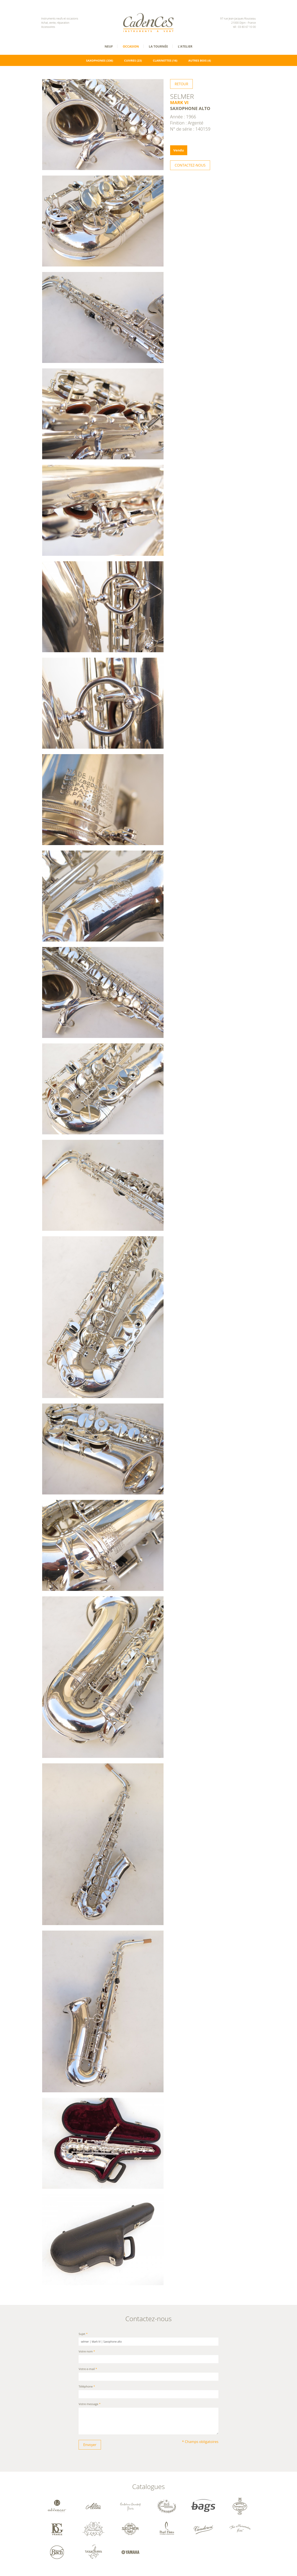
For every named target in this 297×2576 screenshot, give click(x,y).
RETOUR (181, 84)
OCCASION (131, 46)
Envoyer (89, 2444)
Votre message (90, 2404)
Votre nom (87, 2351)
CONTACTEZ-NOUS (190, 165)
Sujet (83, 2334)
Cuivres (130, 60)
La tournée (158, 46)
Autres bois (197, 60)
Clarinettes (162, 60)
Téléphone (87, 2386)
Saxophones (96, 60)
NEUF (108, 46)
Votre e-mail (88, 2369)
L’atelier (185, 46)
